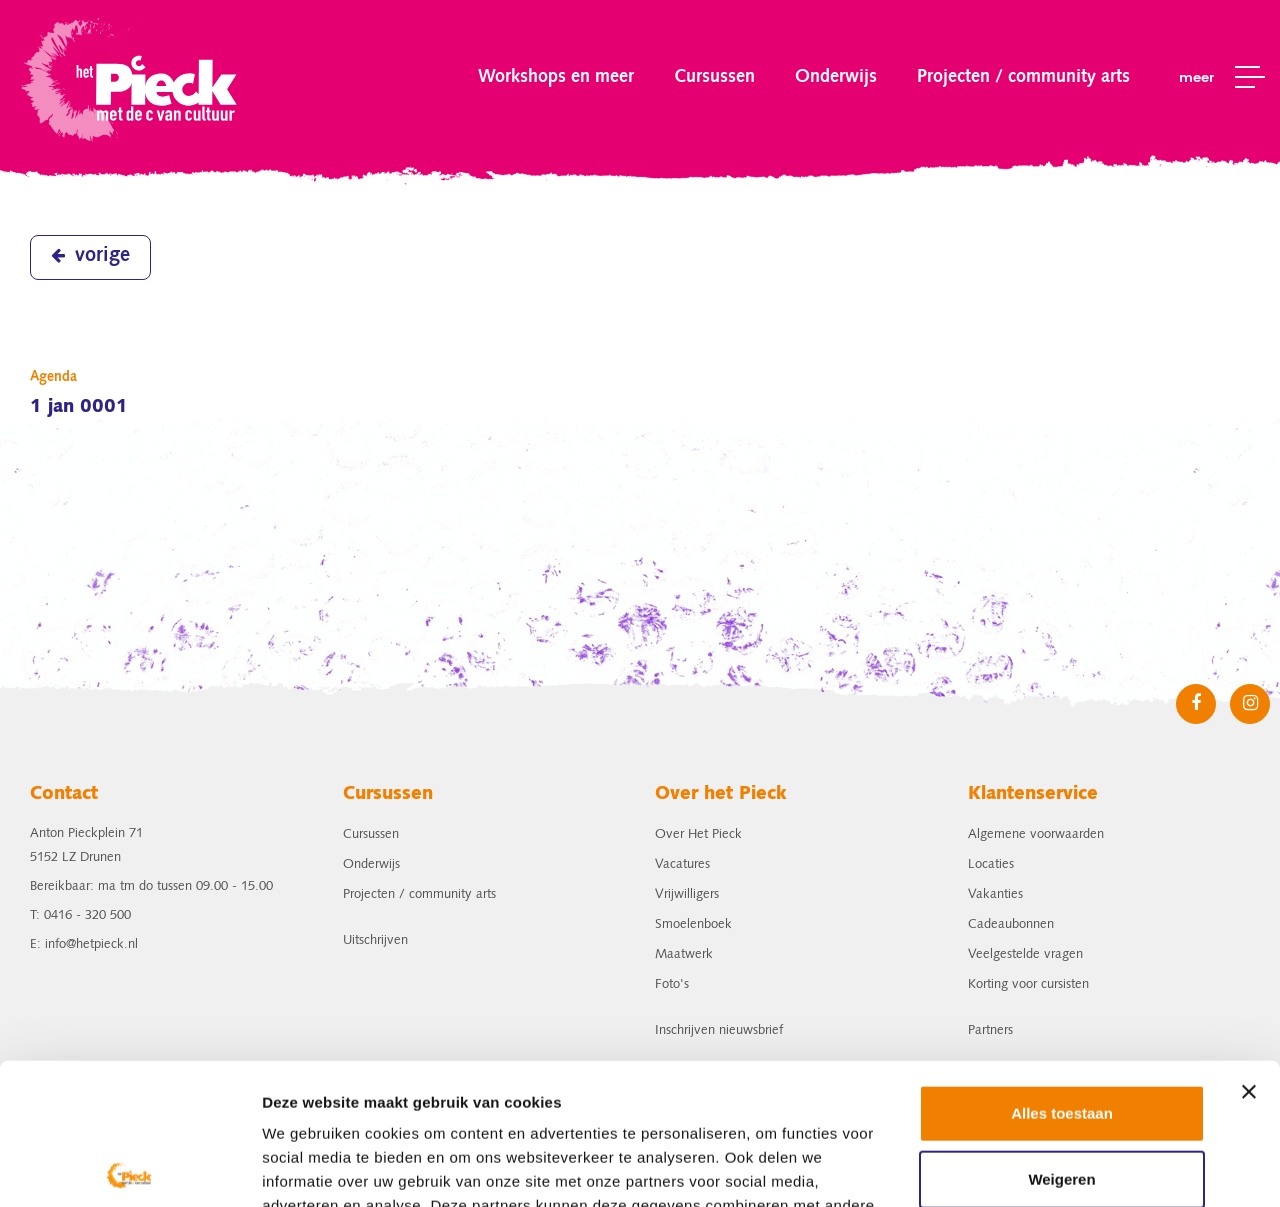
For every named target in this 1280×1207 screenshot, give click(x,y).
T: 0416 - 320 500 (80, 915)
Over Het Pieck (698, 834)
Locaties (991, 864)
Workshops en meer (556, 77)
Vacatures (682, 864)
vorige (90, 256)
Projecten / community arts (1023, 77)
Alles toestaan (1062, 972)
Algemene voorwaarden (1036, 834)
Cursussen (714, 77)
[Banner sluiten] (1249, 951)
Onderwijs (836, 77)
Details (287, 1167)
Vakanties (995, 894)
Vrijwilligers (687, 894)
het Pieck (131, 77)
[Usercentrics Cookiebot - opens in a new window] (129, 1168)
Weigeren (1061, 1037)
